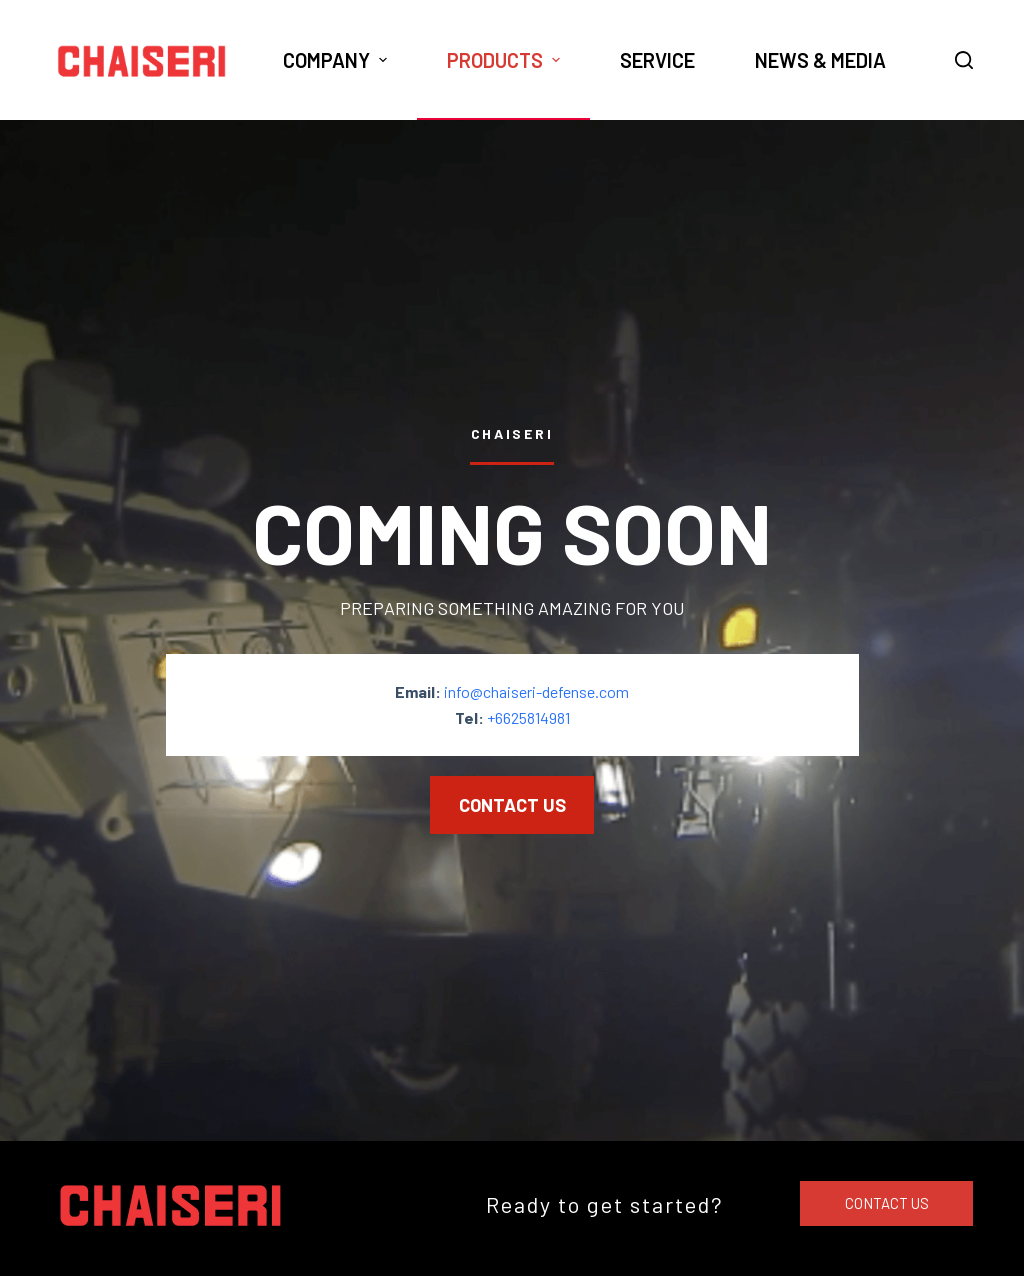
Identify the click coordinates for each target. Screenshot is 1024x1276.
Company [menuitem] (337, 60)
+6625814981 (528, 717)
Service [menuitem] (657, 60)
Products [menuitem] (506, 60)
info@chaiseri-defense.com (536, 690)
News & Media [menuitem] (820, 60)
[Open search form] (964, 60)
